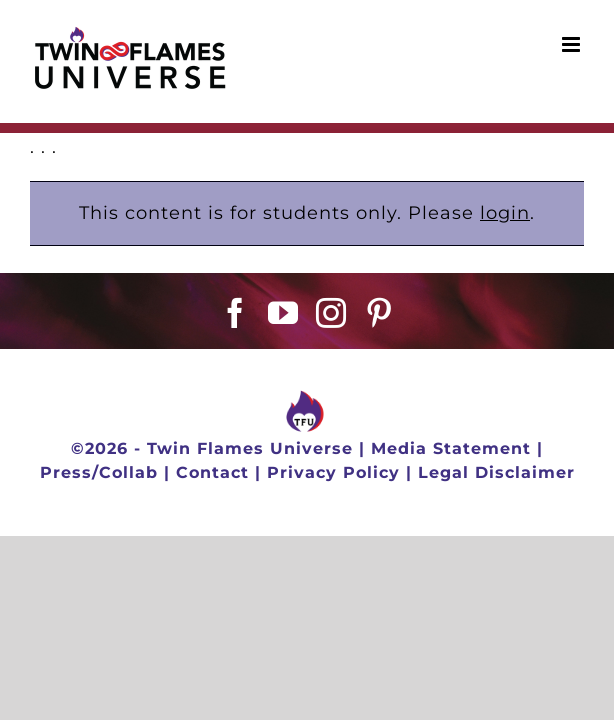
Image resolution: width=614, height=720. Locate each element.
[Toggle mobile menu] (573, 44)
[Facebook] (235, 363)
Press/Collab (99, 533)
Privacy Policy (333, 533)
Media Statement (451, 509)
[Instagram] (331, 363)
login (505, 213)
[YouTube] (283, 363)
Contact (212, 533)
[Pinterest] (379, 363)
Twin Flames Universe (250, 509)
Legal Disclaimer (496, 533)
